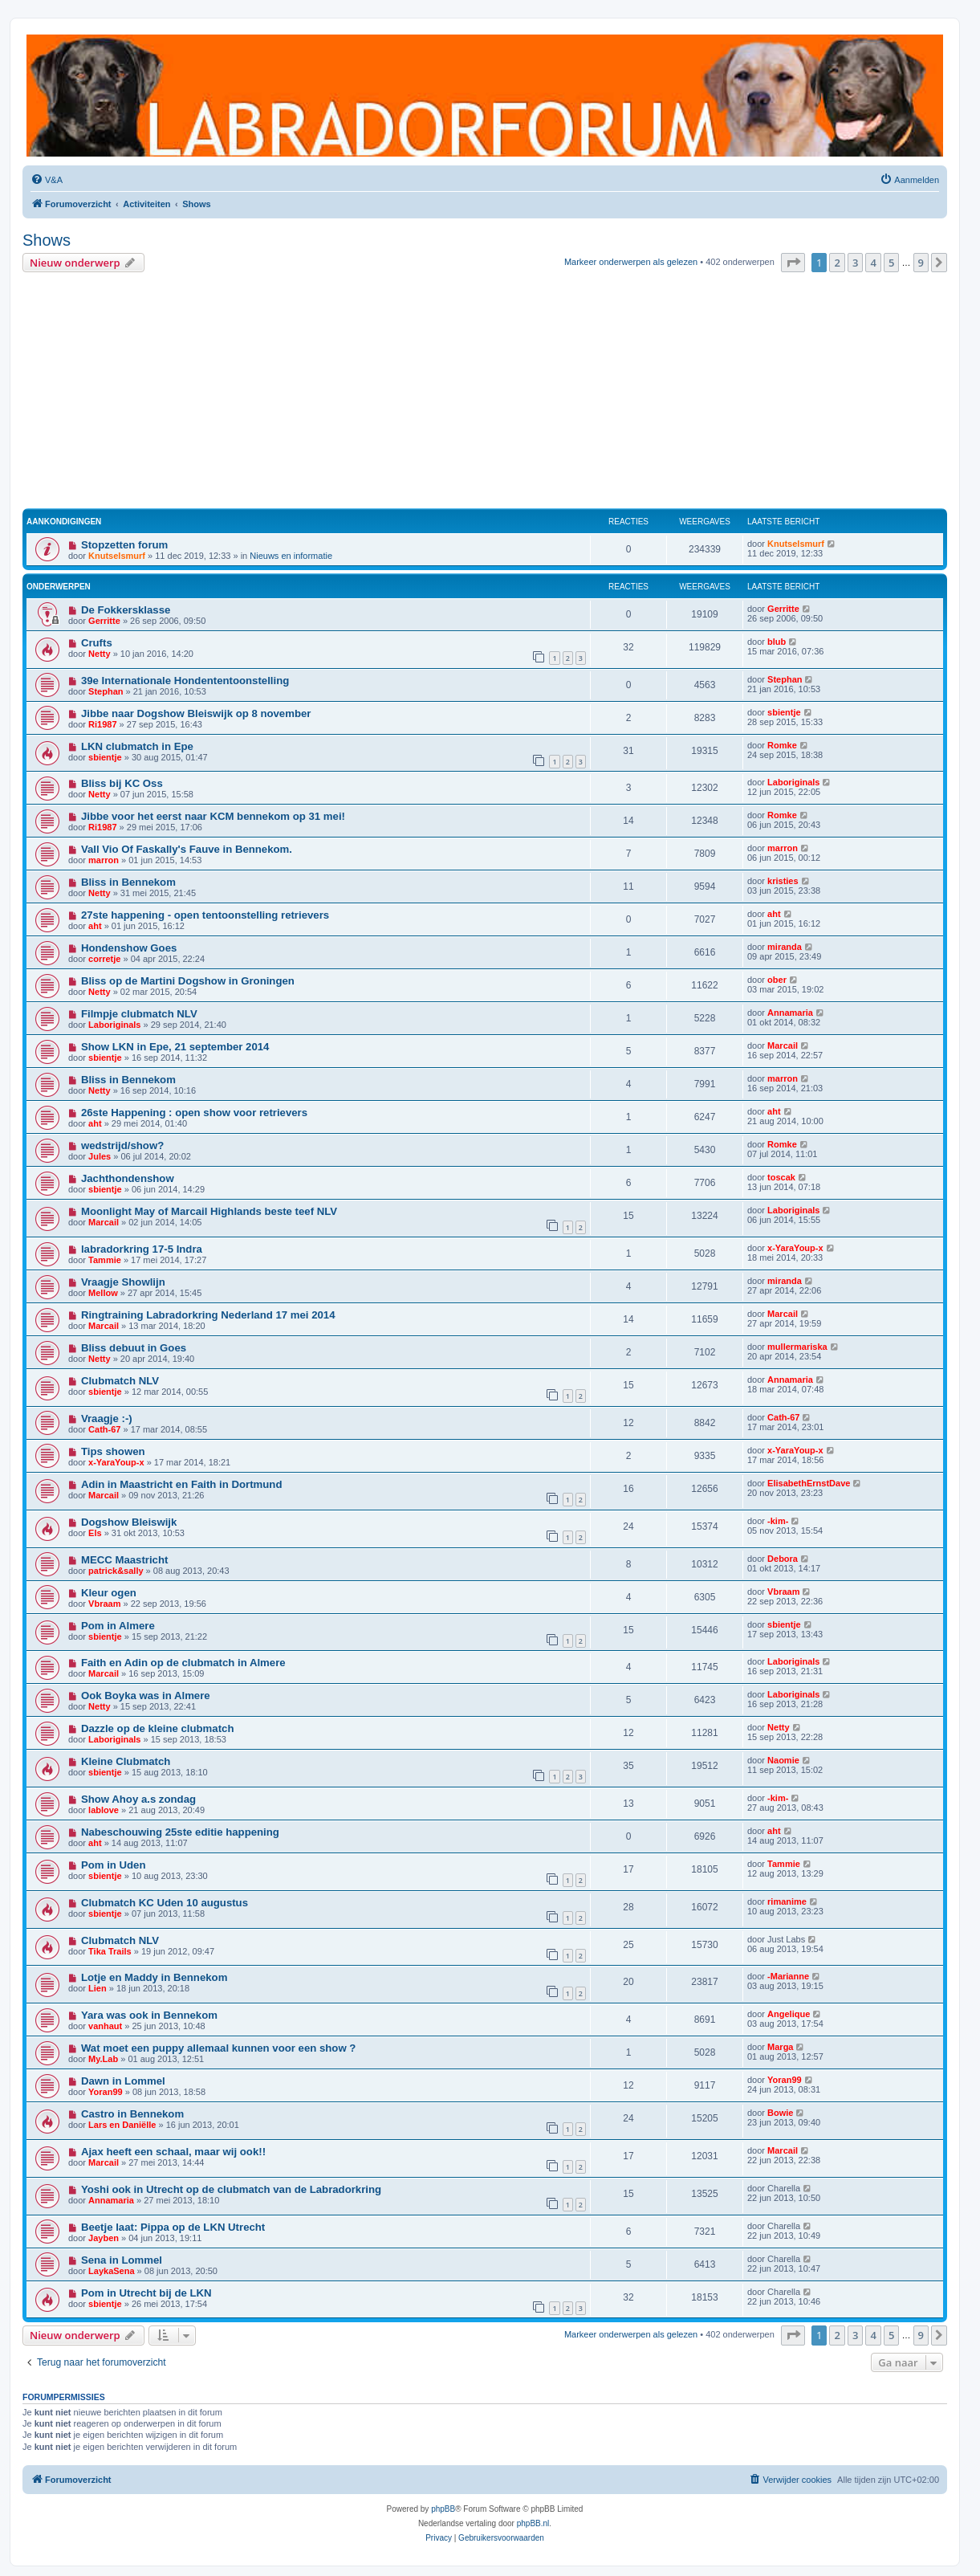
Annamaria (790, 1012)
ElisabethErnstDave (808, 1483)
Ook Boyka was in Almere (145, 1695)
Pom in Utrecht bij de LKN (146, 2293)
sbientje (784, 712)
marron (103, 860)
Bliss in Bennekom (128, 882)
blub (776, 641)
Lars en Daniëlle (122, 2125)
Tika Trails (110, 1951)
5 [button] (891, 262)
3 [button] (855, 262)
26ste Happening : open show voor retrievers (194, 1113)
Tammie (104, 1260)
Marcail (782, 1045)
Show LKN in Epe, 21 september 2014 (175, 1047)
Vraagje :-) (106, 1418)
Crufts (96, 643)
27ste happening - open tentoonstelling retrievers (205, 915)
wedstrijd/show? (122, 1145)
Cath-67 (104, 1429)
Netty (99, 653)
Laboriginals (793, 782)
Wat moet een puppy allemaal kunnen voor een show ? (218, 2048)
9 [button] (921, 262)
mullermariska (797, 1346)
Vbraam (104, 1603)
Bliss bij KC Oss (122, 783)
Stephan (105, 691)
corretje (104, 959)
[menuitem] (46, 180)
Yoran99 (105, 2092)
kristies (783, 881)
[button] (793, 262)
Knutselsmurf (116, 555)
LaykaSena (111, 2271)
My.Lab (103, 2059)
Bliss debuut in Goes (133, 1348)
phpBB (443, 2509)
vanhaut (105, 2026)
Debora (782, 1558)
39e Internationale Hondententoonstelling (185, 681)
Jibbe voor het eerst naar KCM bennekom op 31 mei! (213, 816)
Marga (780, 2047)
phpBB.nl (533, 2523)
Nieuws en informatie (291, 555)
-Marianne (788, 1976)
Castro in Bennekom (132, 2114)
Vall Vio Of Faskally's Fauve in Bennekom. (186, 849)
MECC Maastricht (124, 1560)
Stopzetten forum (124, 545)
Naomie (783, 1760)
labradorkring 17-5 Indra (141, 1249)
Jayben (103, 2238)
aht (95, 926)
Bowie (780, 2112)
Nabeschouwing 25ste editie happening (180, 1832)
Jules (99, 1156)
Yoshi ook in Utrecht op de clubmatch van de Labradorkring (231, 2189)
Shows (46, 240)
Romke (782, 745)
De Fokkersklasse (125, 610)
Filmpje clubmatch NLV (139, 1014)
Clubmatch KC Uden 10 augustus (164, 1903)
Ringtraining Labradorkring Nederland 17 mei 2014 (208, 1315)
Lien (97, 1988)
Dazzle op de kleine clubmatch (157, 1728)
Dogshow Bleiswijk (129, 1522)
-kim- (777, 1521)
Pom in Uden (113, 1865)
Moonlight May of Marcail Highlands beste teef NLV (209, 1211)
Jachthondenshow (127, 1178)
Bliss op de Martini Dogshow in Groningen (188, 981)
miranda (784, 947)
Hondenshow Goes (129, 948)
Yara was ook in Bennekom (149, 2015)
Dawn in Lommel (123, 2081)
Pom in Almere (118, 1626)
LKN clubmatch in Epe (137, 746)
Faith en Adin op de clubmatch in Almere (183, 1663)
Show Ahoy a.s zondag (138, 1799)
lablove (103, 1810)
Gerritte (104, 621)
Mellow (103, 1293)
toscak (781, 1177)
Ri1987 (102, 724)
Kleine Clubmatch (125, 1761)
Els (95, 1533)
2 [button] (837, 262)
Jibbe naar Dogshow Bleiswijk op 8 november (196, 713)
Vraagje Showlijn (123, 1282)
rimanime (787, 1901)
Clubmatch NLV (120, 1381)
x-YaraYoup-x (795, 1248)
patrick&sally (115, 1570)
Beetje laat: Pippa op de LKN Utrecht (173, 2227)
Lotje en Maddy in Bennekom (154, 1977)
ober (777, 979)
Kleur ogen (108, 1593)
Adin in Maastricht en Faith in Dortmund (182, 1484)
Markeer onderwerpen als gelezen (630, 262)
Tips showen (113, 1451)
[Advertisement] (484, 392)
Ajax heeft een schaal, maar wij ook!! (173, 2152)
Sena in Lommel (121, 2260)
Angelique (788, 2014)
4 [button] (873, 262)
